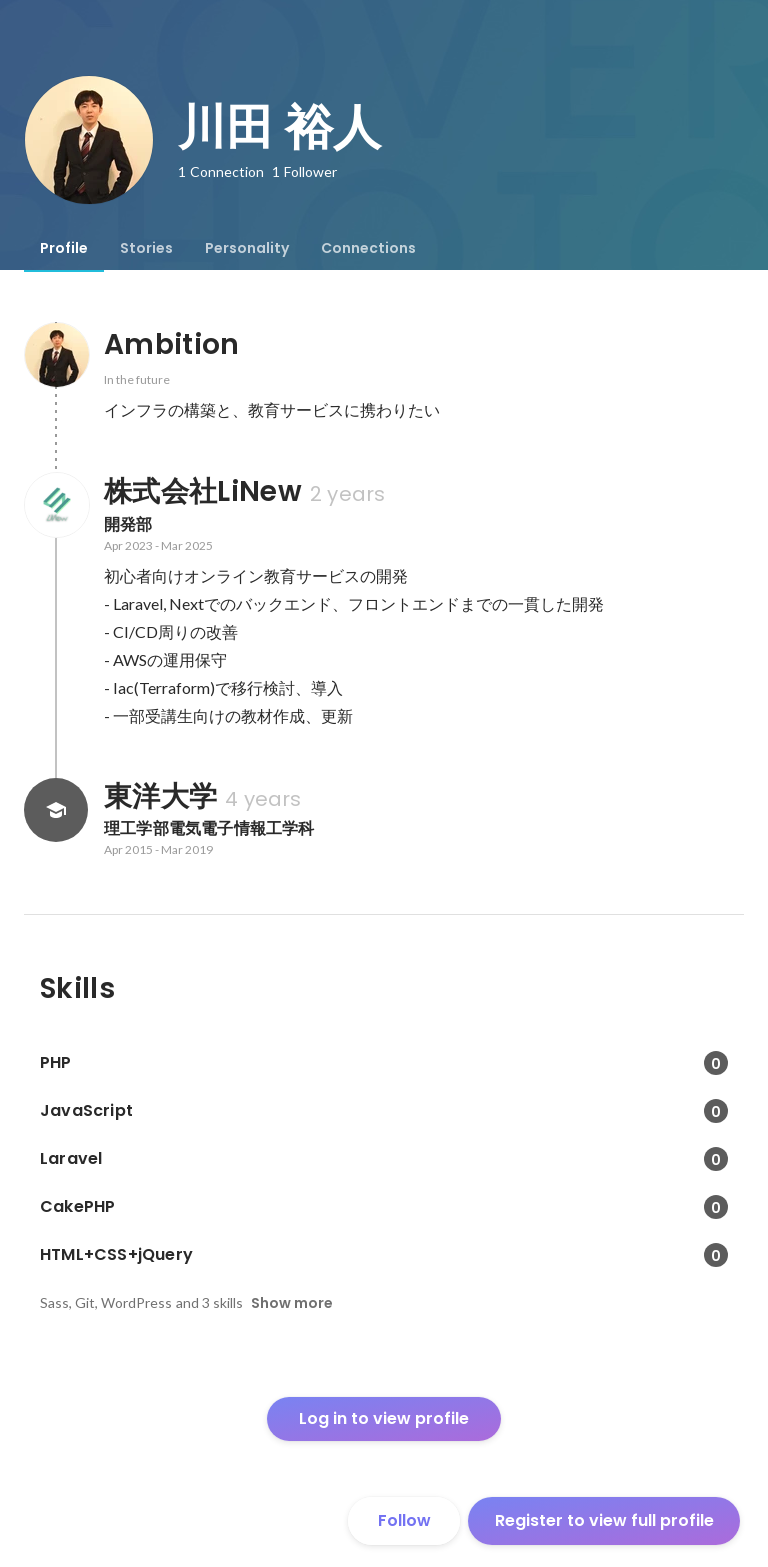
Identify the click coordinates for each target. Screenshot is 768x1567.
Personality (247, 248)
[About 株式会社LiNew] (56, 505)
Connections (368, 248)
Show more (292, 1303)
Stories (146, 248)
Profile (64, 248)
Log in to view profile (384, 1418)
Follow (404, 1520)
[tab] (64, 248)
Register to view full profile (604, 1520)
